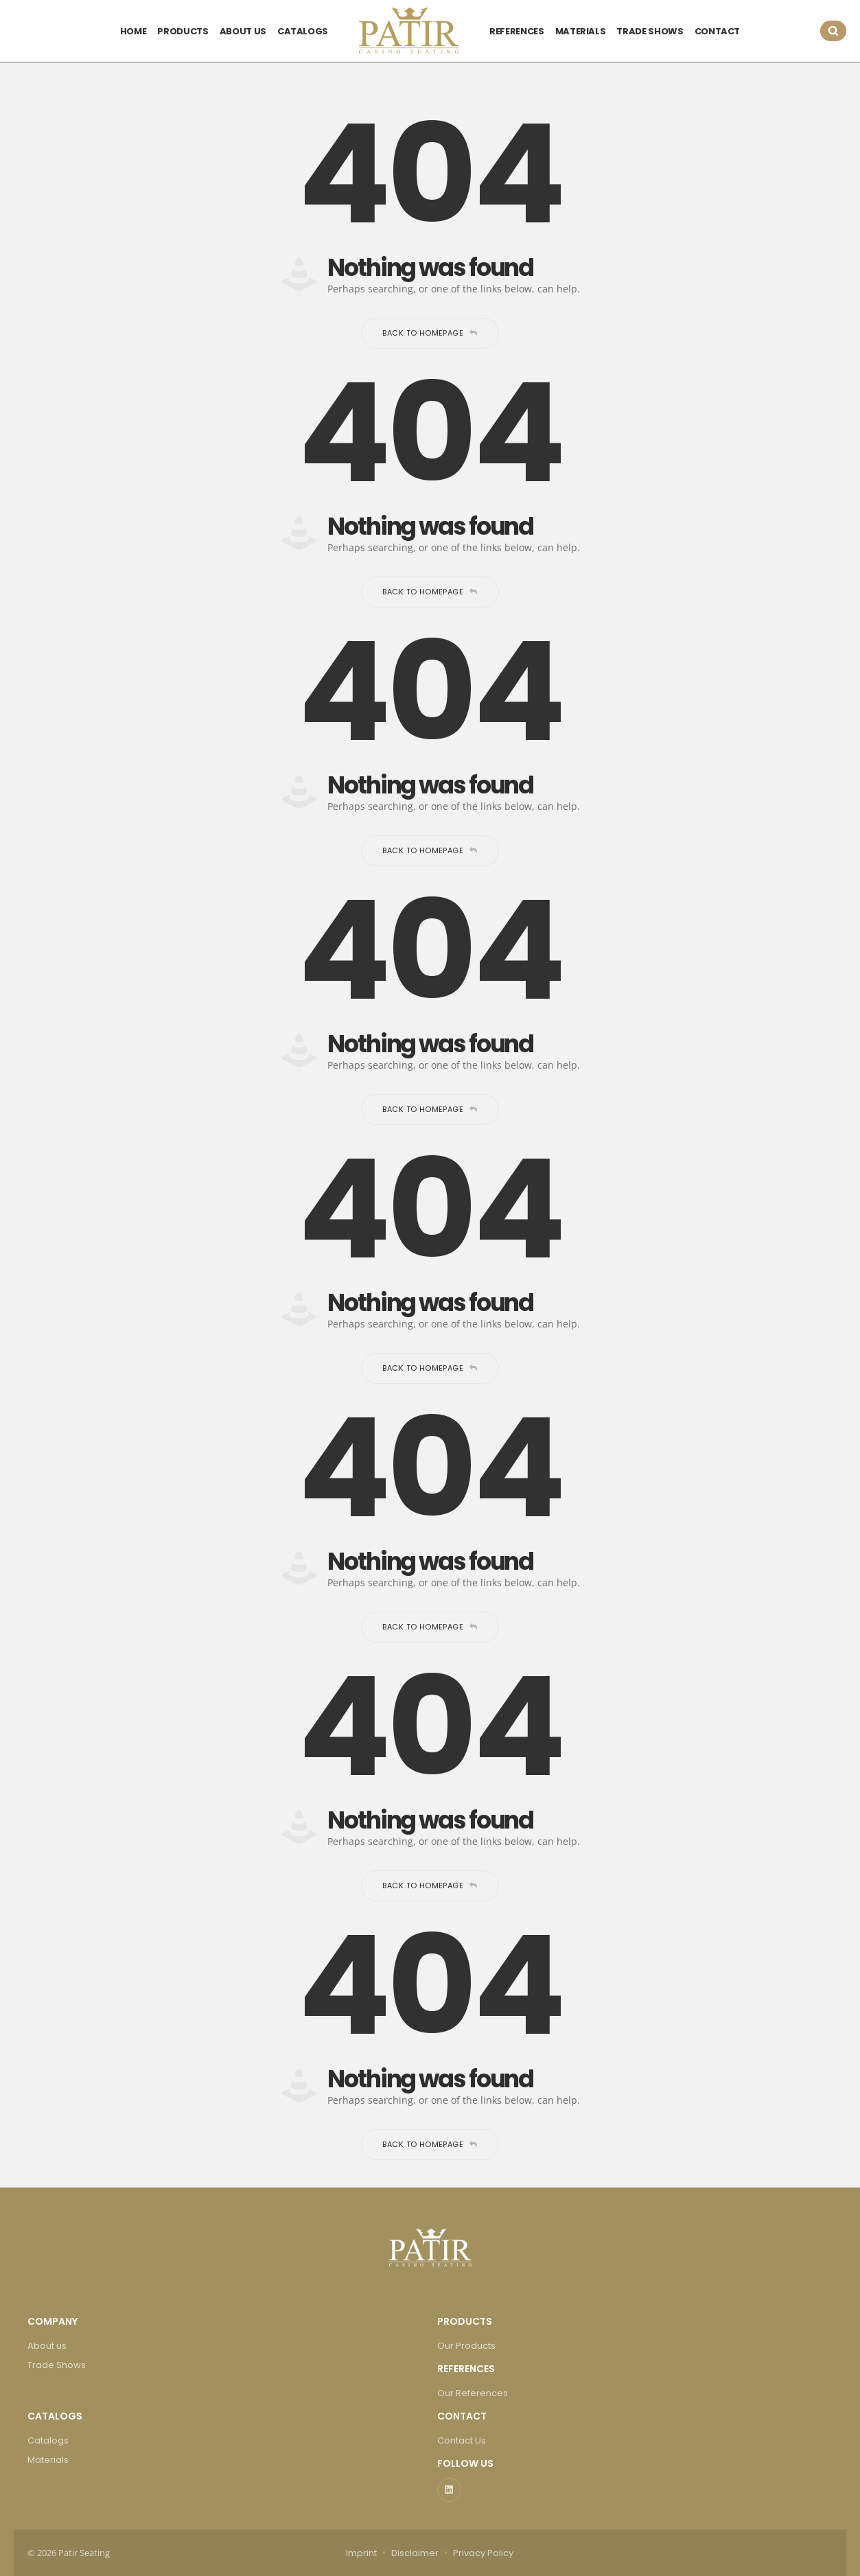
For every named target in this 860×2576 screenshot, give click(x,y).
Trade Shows (56, 2364)
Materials (48, 2459)
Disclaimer (415, 2553)
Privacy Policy (483, 2553)
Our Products (466, 2345)
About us (47, 2345)
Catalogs (48, 2440)
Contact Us (461, 2440)
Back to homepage (429, 332)
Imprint (361, 2553)
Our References (472, 2393)
